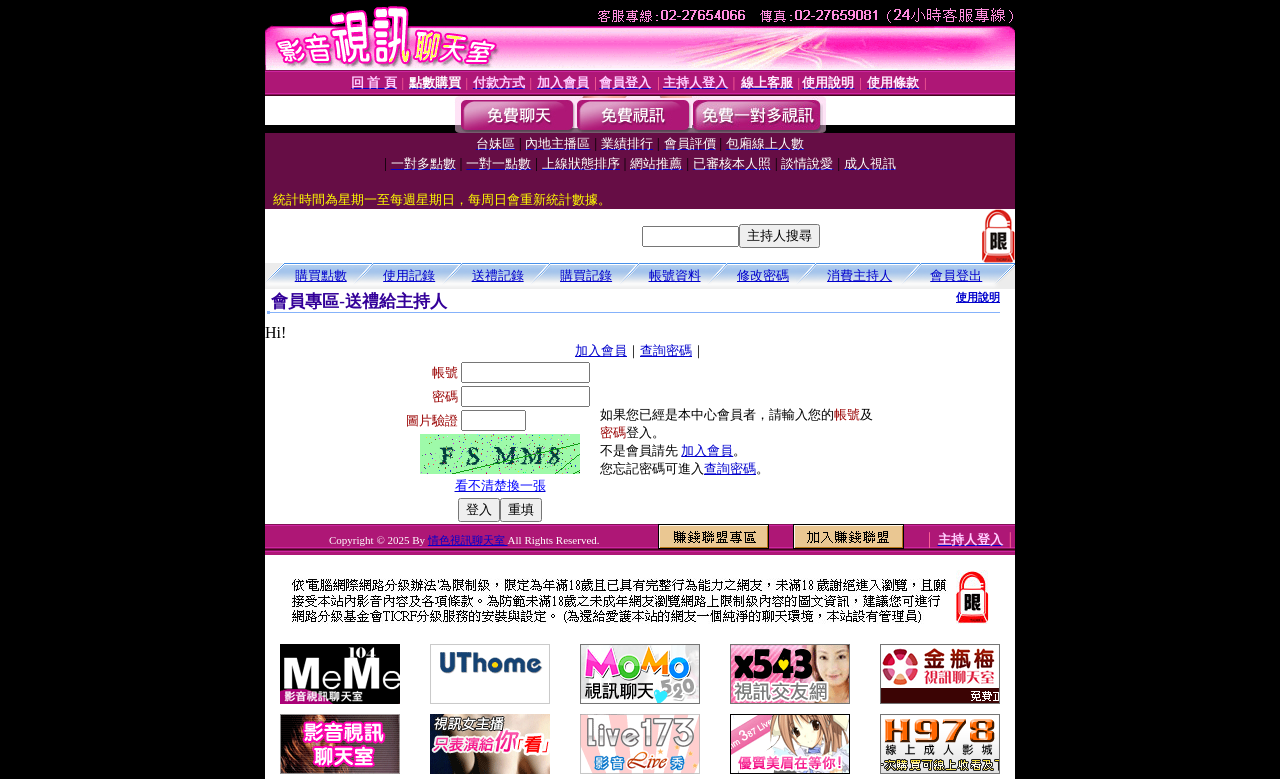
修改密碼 (763, 275)
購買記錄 (586, 275)
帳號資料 (675, 275)
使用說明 (978, 297)
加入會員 (601, 350)
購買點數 (321, 275)
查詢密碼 (666, 350)
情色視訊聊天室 (468, 540)
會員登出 (956, 275)
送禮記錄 (498, 275)
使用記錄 (409, 275)
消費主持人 (859, 275)
